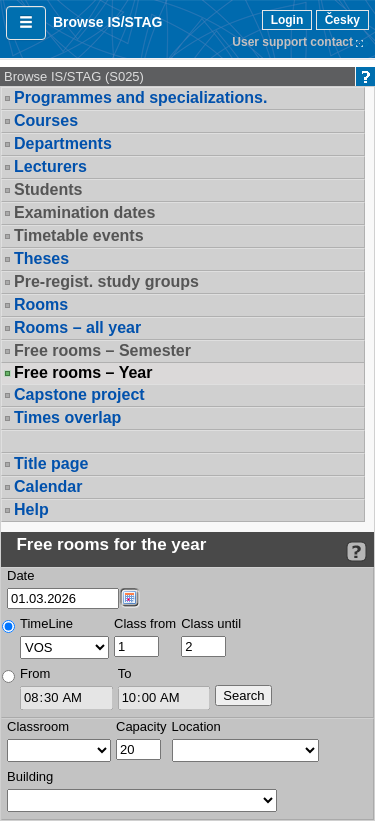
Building (30, 776)
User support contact (292, 42)
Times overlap (67, 417)
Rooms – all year (77, 327)
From (35, 673)
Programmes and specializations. (140, 97)
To (125, 673)
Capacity (141, 726)
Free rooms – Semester (102, 350)
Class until (211, 623)
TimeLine (46, 623)
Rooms (41, 304)
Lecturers (50, 166)
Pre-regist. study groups (106, 281)
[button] (26, 23)
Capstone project (79, 394)
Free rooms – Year (83, 373)
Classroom (38, 726)
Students (48, 189)
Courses (46, 120)
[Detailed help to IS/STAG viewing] (356, 551)
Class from (145, 623)
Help (31, 509)
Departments (63, 143)
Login (287, 20)
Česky (342, 20)
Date (20, 575)
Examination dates (84, 212)
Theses (41, 258)
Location (196, 726)
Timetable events (79, 235)
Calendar (48, 486)
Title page (51, 463)
